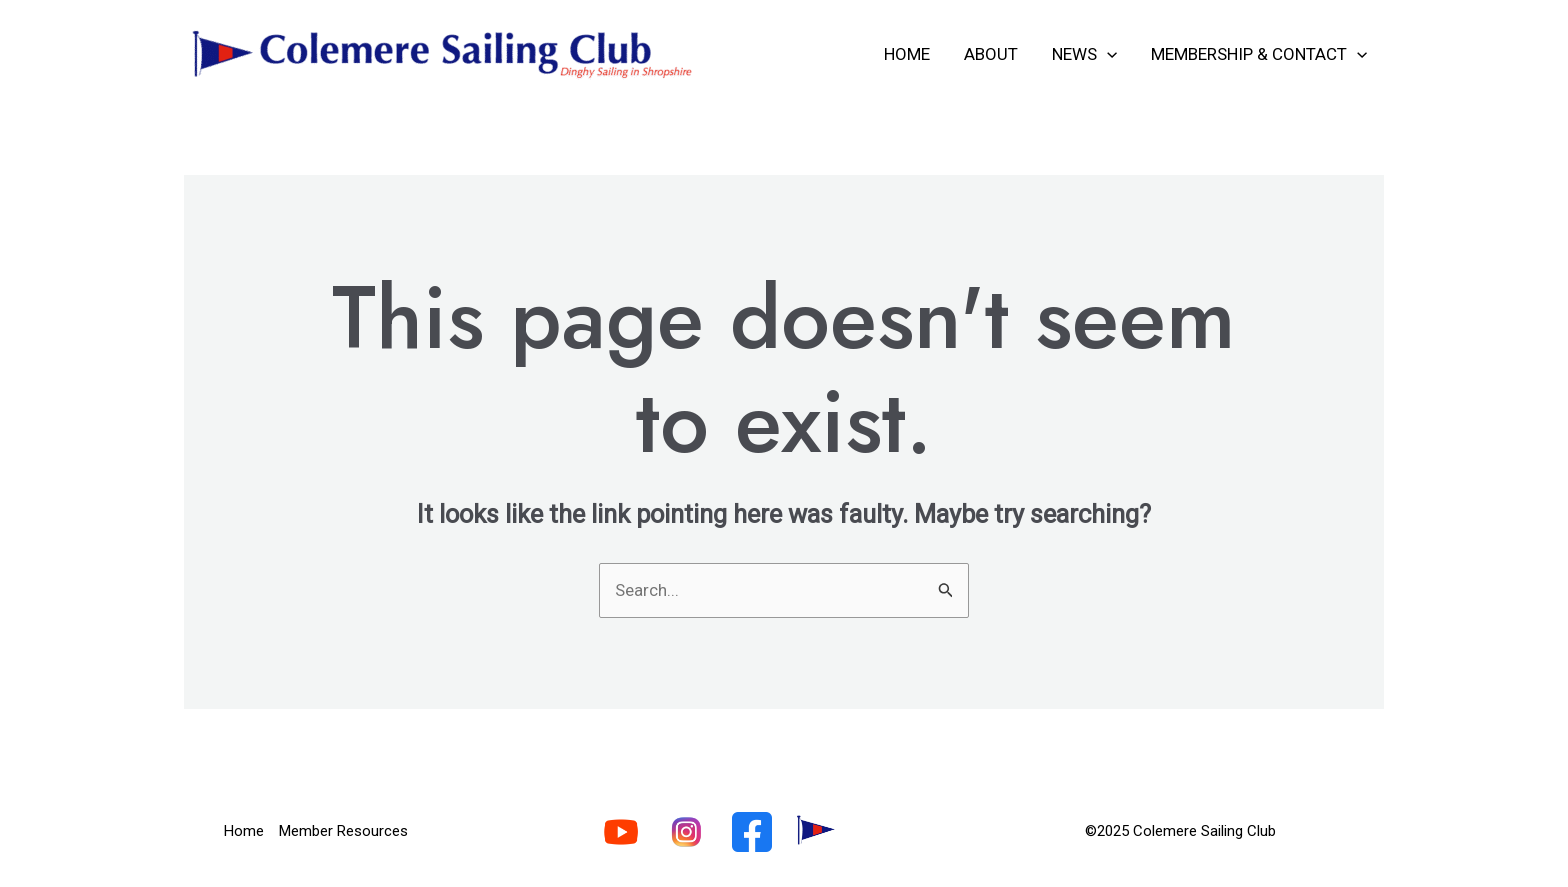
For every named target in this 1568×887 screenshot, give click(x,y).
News (1084, 54)
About (991, 54)
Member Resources (343, 831)
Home (907, 54)
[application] (1107, 54)
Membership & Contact (1259, 54)
